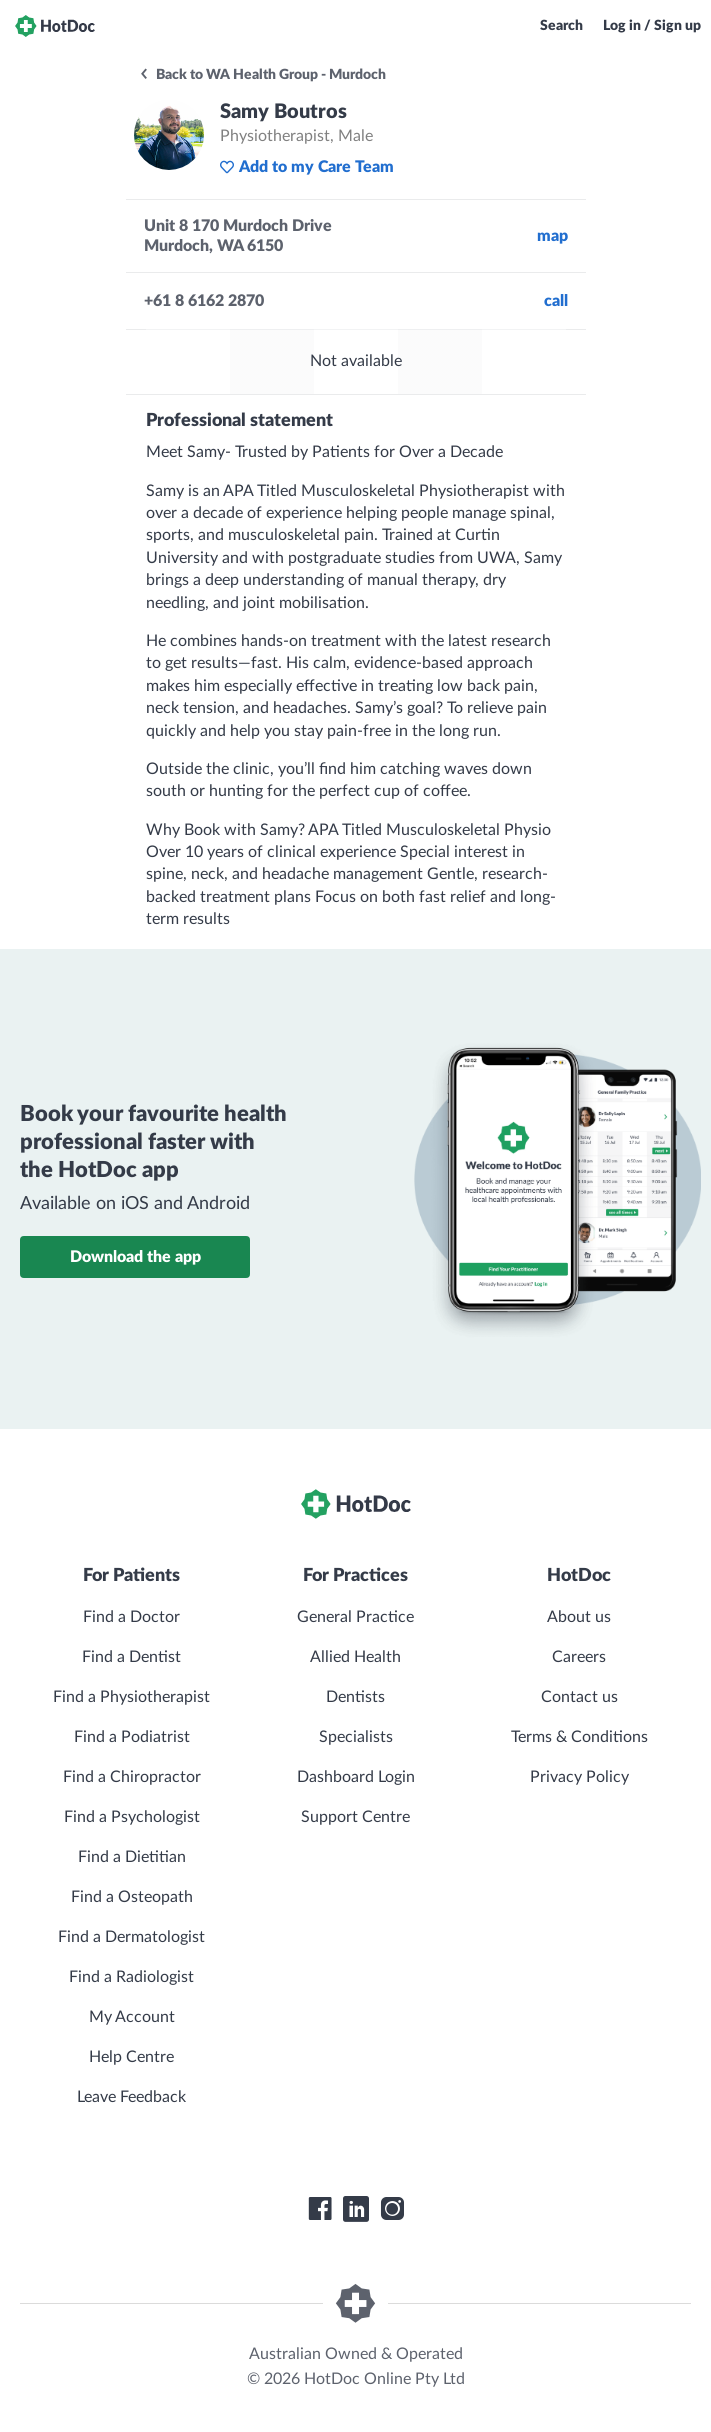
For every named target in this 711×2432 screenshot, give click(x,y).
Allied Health (355, 1657)
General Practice (355, 1617)
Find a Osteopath (132, 1897)
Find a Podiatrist (132, 1737)
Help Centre (131, 2057)
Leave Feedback (131, 2097)
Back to (262, 75)
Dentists (355, 1697)
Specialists (356, 1737)
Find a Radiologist (131, 1977)
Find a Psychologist (132, 1817)
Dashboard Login (356, 1777)
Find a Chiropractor (132, 1777)
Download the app (135, 1257)
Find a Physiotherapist (131, 1697)
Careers (579, 1657)
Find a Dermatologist (131, 1937)
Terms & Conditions (579, 1737)
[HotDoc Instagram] (392, 2209)
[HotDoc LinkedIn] (356, 2209)
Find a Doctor (131, 1617)
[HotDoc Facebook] (320, 2209)
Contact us (579, 1697)
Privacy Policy (579, 1777)
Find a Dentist (131, 1657)
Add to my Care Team (306, 167)
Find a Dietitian (132, 1857)
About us (579, 1617)
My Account (132, 2017)
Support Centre (355, 1817)
